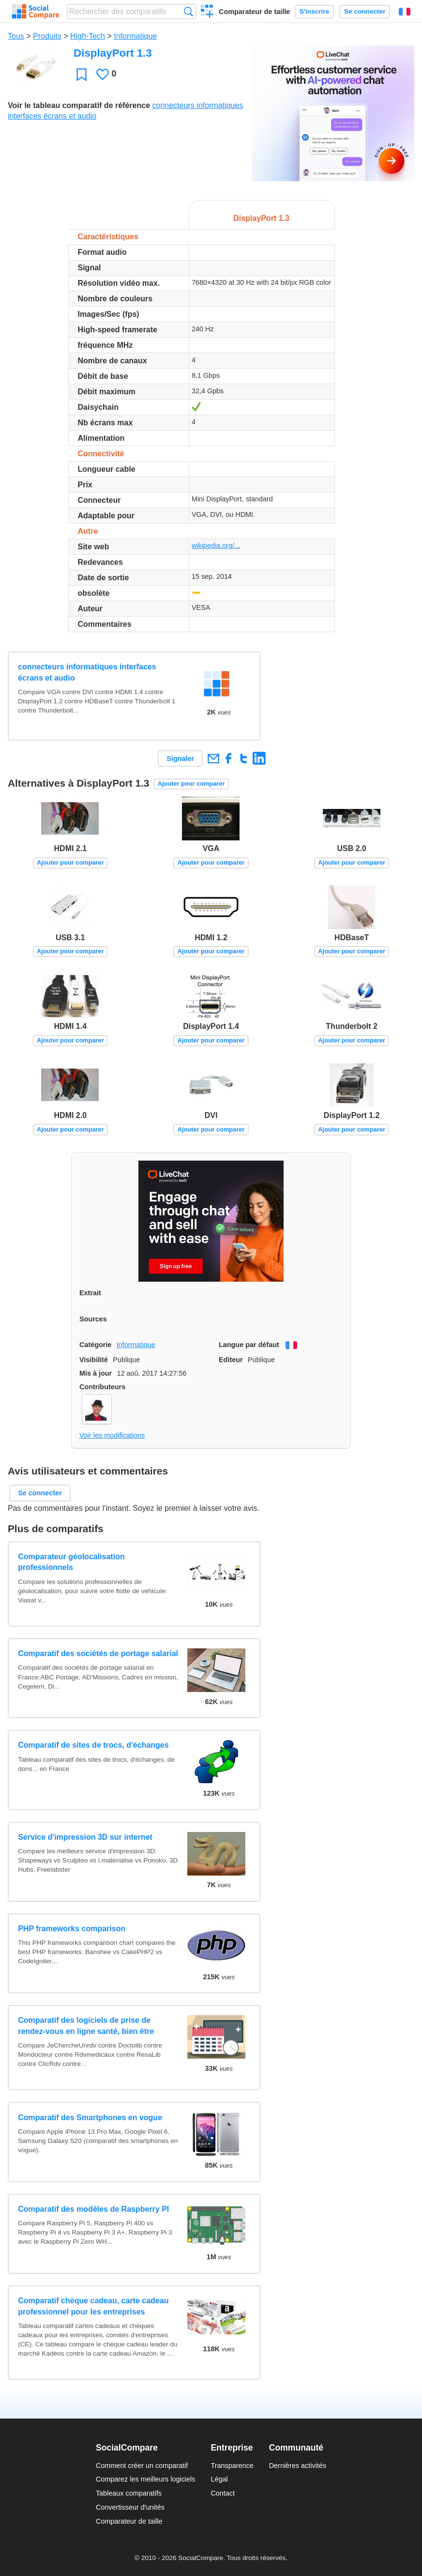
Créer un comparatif (207, 12)
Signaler (180, 758)
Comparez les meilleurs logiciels (146, 2479)
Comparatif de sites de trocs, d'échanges (93, 1745)
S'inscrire (314, 11)
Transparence (232, 2465)
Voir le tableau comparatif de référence (79, 105)
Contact (223, 2493)
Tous (16, 36)
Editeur (231, 1360)
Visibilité (93, 1360)
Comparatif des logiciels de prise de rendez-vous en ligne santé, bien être (86, 2025)
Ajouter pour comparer (191, 783)
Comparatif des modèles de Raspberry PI (93, 2209)
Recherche (188, 11)
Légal (219, 2479)
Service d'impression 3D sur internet (85, 1837)
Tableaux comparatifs (129, 2493)
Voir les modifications (112, 1435)
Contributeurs (102, 1387)
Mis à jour (95, 1373)
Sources (93, 1319)
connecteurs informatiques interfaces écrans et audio (87, 672)
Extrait (90, 1293)
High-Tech (87, 36)
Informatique (135, 36)
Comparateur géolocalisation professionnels (71, 1561)
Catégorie (95, 1345)
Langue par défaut (249, 1345)
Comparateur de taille (254, 12)
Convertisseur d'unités (130, 2507)
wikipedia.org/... (216, 545)
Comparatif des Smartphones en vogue (90, 2117)
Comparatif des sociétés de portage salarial (98, 1653)
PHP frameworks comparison (71, 1928)
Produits (47, 36)
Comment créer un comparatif (142, 2465)
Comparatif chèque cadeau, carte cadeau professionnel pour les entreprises (93, 2306)
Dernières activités (297, 2465)
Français (404, 12)
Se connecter (364, 11)
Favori (81, 74)
